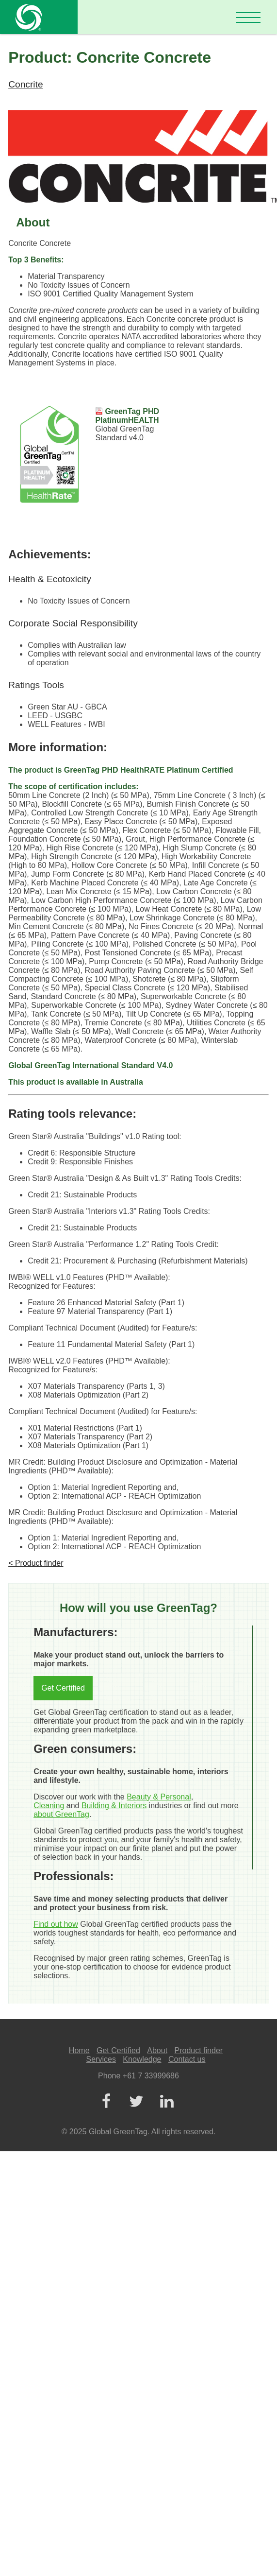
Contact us (186, 2059)
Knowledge (142, 2059)
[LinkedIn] (167, 2102)
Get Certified (63, 1688)
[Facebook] (106, 2102)
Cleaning (48, 1805)
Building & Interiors (114, 1805)
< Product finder (35, 1563)
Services (101, 2059)
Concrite (25, 84)
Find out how (55, 1924)
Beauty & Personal (159, 1797)
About (157, 2050)
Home (79, 2050)
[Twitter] (136, 2102)
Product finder (199, 2050)
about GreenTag (61, 1814)
